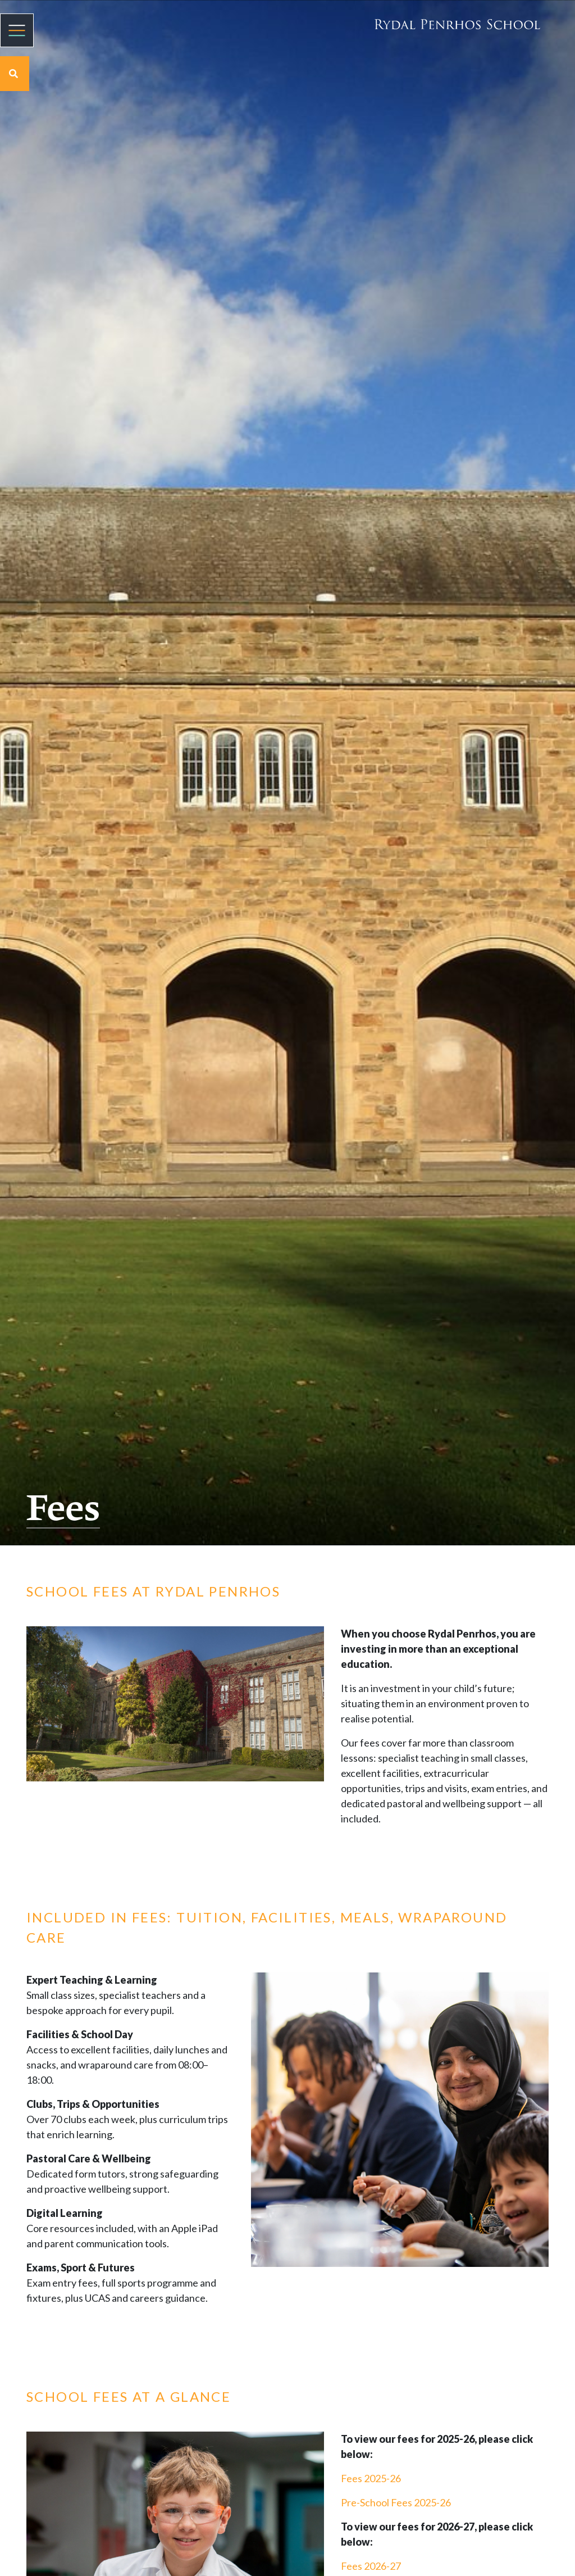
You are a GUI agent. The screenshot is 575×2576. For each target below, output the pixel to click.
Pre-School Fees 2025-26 (396, 2502)
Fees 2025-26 (371, 2478)
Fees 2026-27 (371, 2566)
